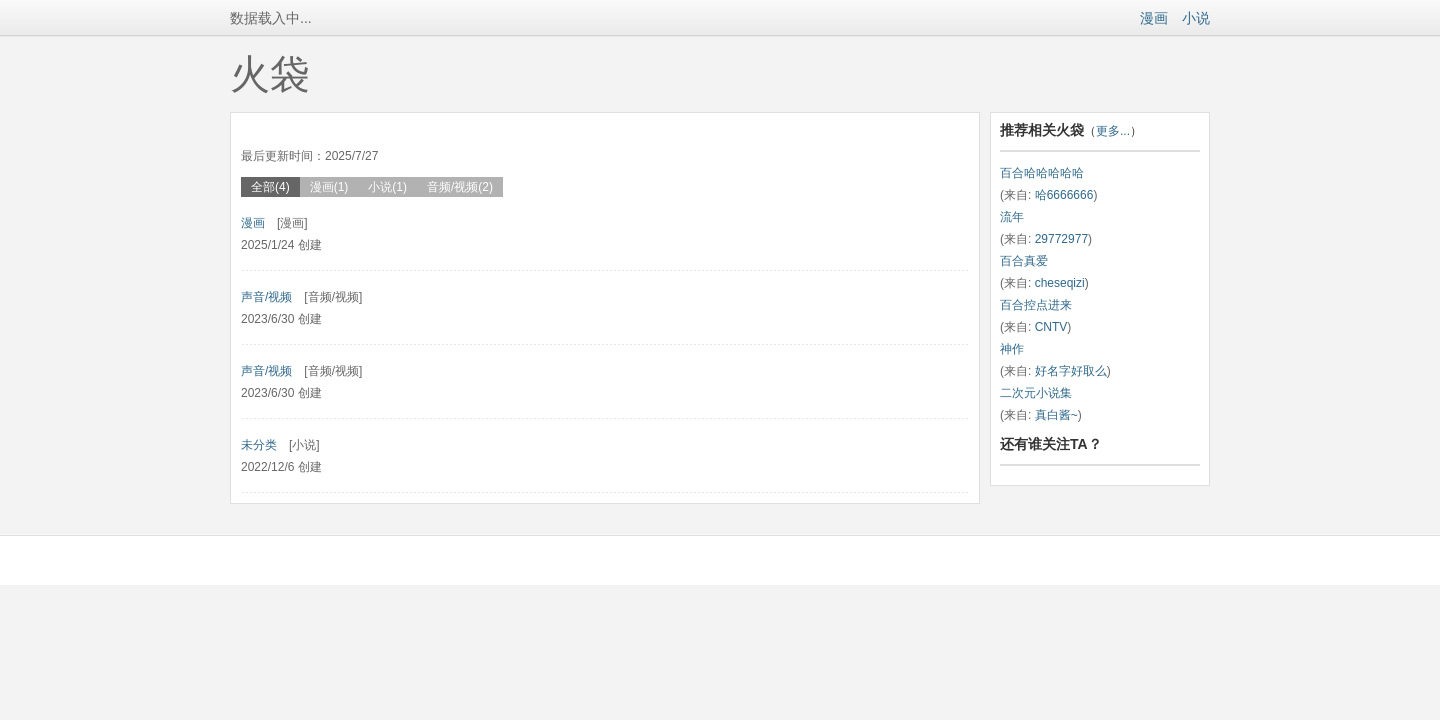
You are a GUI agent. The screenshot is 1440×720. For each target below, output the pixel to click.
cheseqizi (1060, 283)
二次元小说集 (1036, 393)
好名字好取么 (1071, 371)
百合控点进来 (1036, 305)
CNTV (1051, 327)
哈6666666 (1064, 195)
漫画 (1154, 18)
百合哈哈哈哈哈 (1042, 173)
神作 (1012, 349)
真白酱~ (1056, 415)
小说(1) (387, 187)
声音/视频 (266, 297)
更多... (1113, 131)
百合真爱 (1024, 261)
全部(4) (270, 187)
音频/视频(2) (460, 187)
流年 (1012, 217)
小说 (1196, 18)
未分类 (259, 445)
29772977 (1061, 239)
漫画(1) (329, 187)
